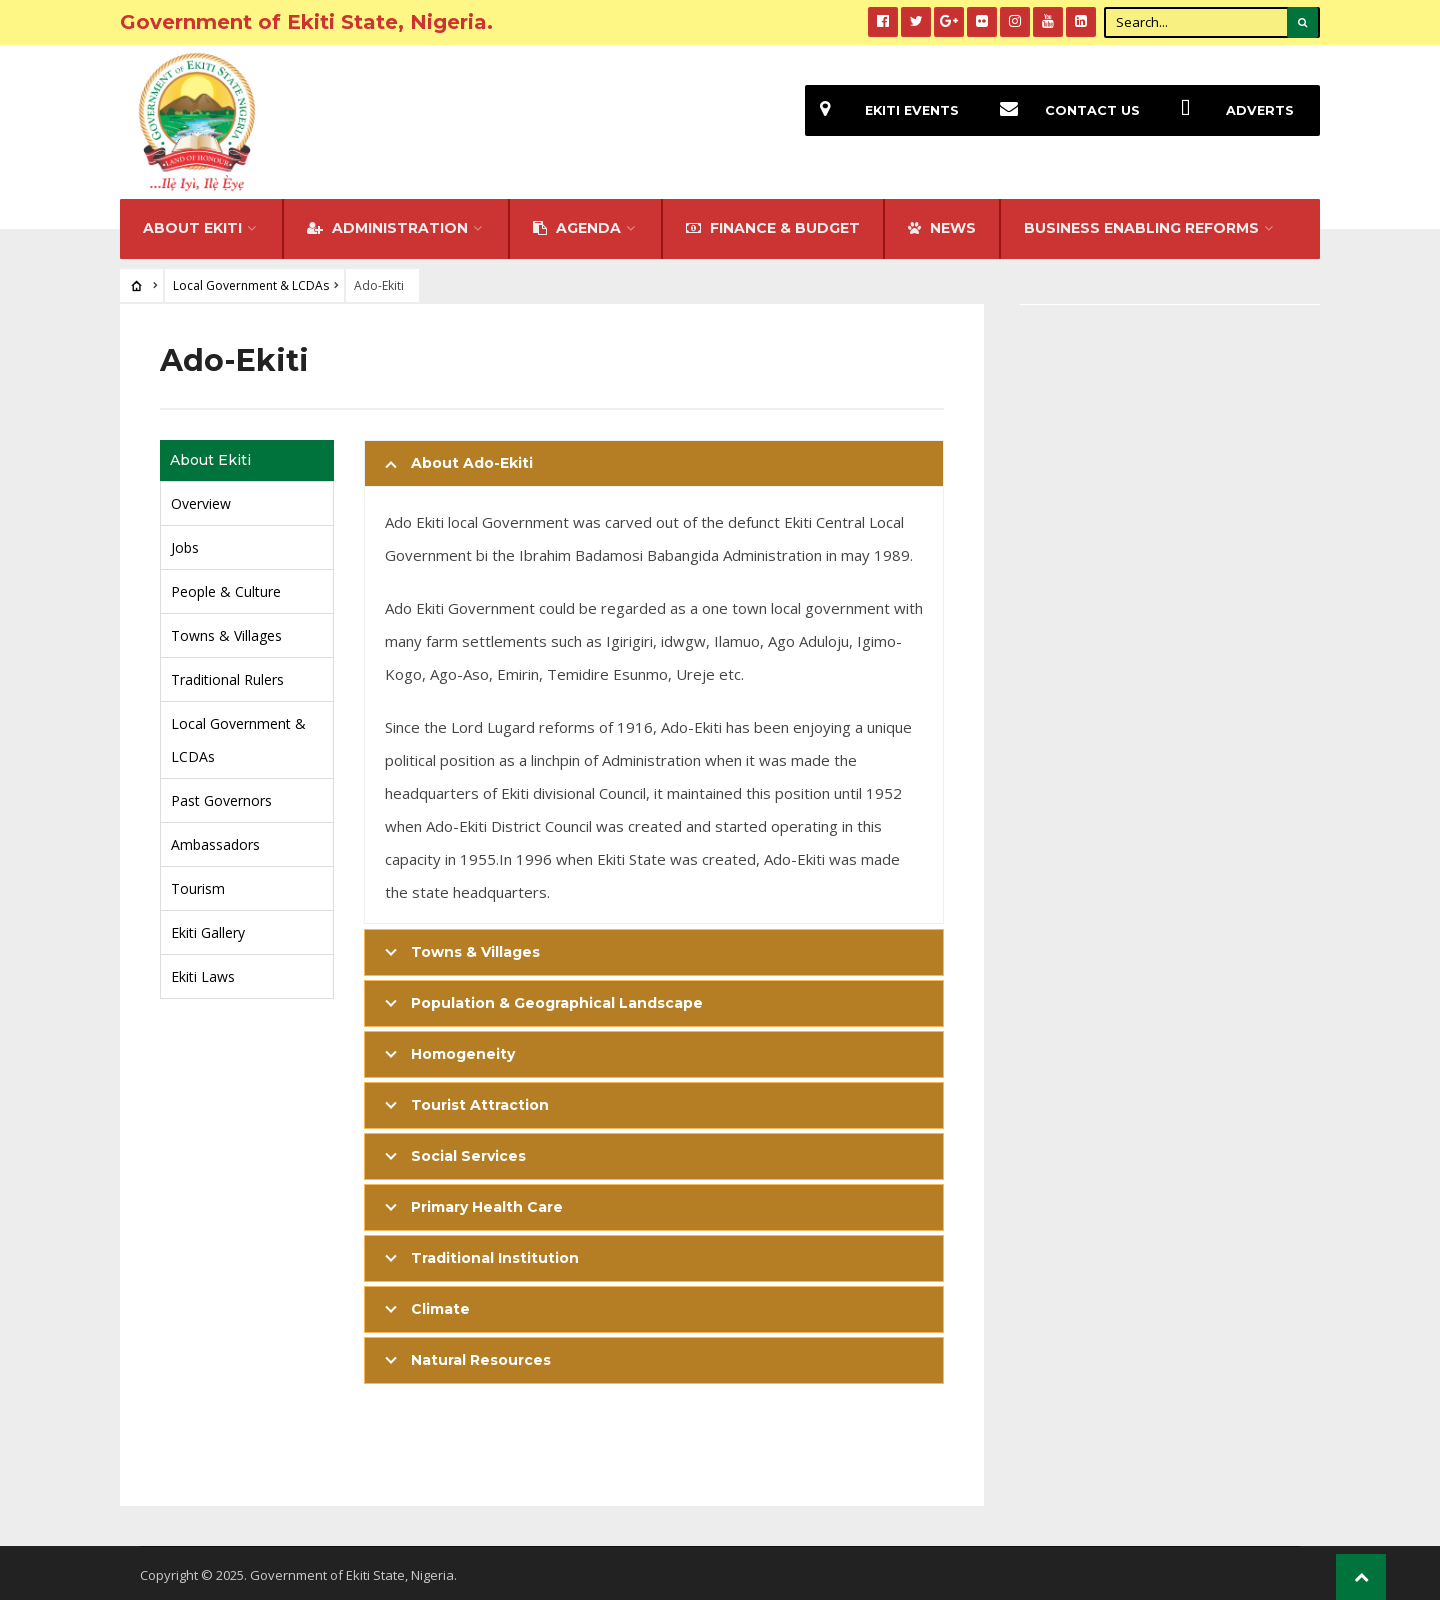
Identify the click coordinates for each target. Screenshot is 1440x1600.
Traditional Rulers (227, 675)
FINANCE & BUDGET (773, 224)
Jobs (185, 543)
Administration (387, 224)
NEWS (942, 224)
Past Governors (221, 796)
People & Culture (226, 587)
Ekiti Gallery (208, 928)
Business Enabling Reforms (1141, 224)
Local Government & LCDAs (251, 281)
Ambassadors (215, 840)
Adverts (1230, 110)
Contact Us (1062, 110)
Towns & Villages (226, 631)
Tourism (198, 884)
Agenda (577, 224)
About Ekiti (192, 224)
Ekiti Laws (203, 972)
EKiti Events (882, 110)
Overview (201, 499)
